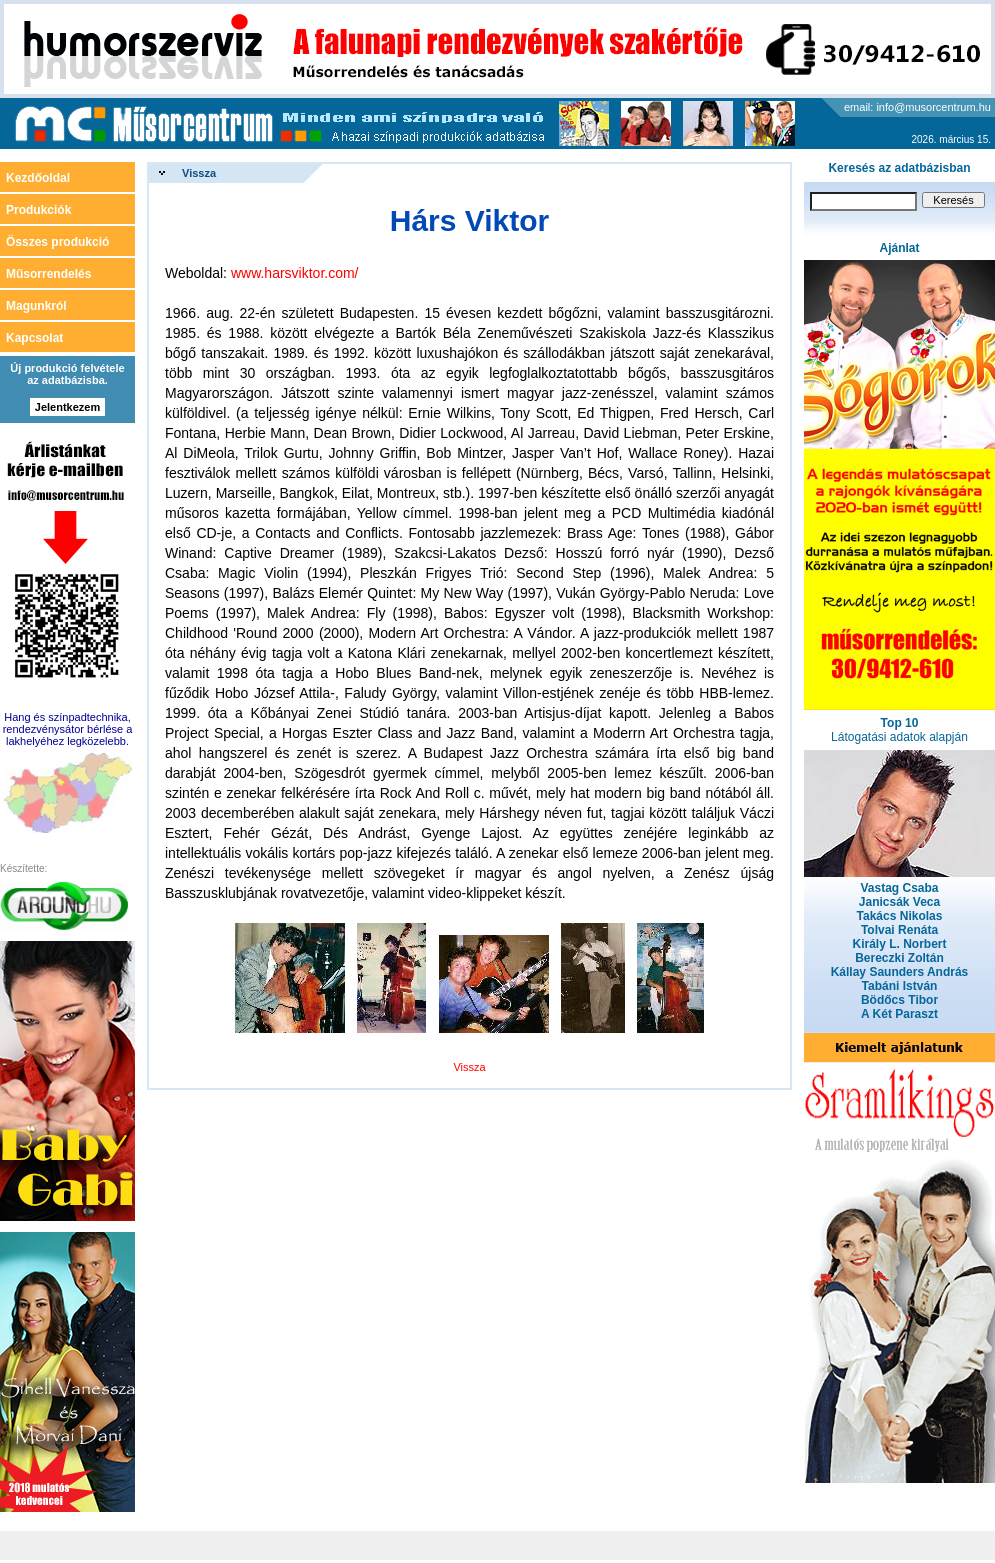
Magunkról (36, 306)
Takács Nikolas (900, 916)
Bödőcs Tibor (899, 1000)
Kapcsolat (34, 338)
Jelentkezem (67, 407)
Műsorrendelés (48, 274)
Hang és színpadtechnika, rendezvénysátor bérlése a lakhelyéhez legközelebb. (68, 729)
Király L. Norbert (899, 944)
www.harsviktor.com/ (295, 273)
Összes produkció (57, 242)
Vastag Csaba (899, 888)
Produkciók (38, 210)
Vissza (199, 173)
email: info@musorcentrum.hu (917, 107)
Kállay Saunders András (900, 972)
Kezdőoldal (38, 178)
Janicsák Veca (899, 902)
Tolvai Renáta (899, 930)
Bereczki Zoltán (899, 958)
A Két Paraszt (899, 1014)
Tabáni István (900, 986)
